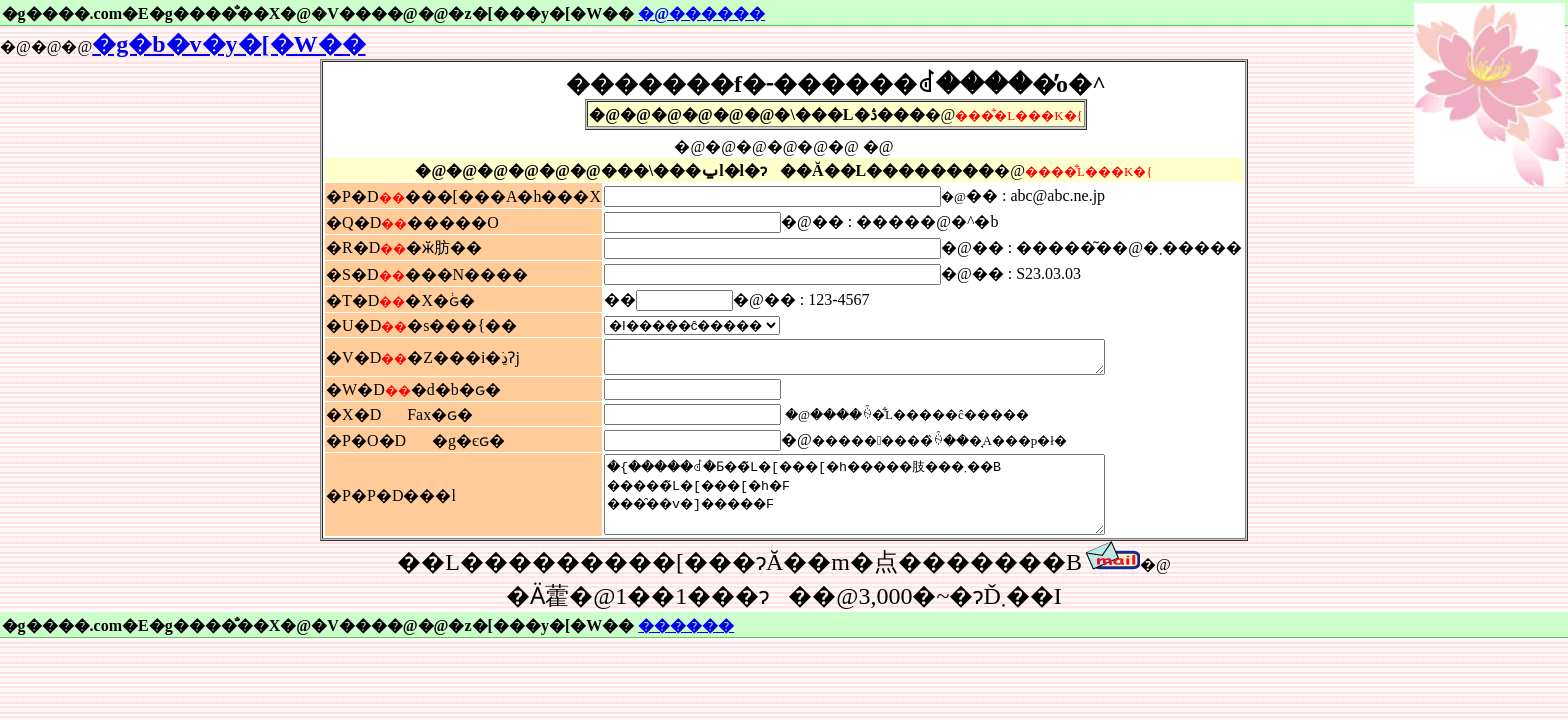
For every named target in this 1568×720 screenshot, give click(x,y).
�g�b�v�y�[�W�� (228, 44)
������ (686, 646)
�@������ (701, 13)
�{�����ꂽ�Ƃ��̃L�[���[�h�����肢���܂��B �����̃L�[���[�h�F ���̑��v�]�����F (884, 508)
